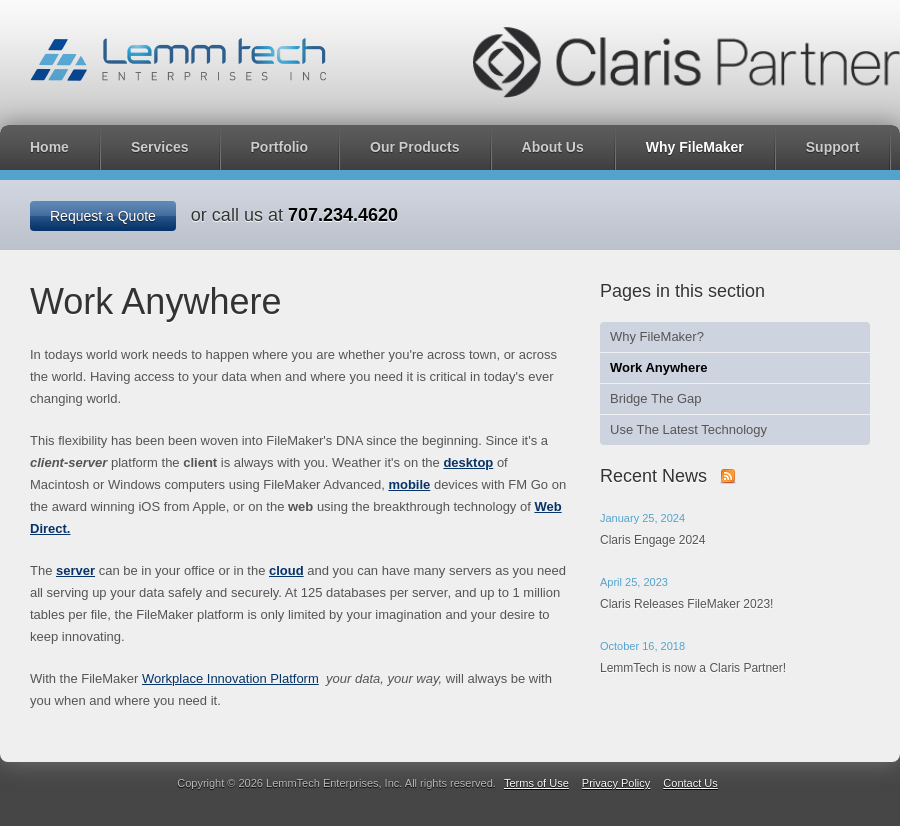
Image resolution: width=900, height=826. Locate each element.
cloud (286, 570)
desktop (468, 462)
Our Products (414, 147)
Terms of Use (536, 783)
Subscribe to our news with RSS (728, 476)
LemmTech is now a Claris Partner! (693, 668)
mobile (409, 484)
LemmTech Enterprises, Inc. (178, 60)
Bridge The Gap (656, 398)
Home (49, 147)
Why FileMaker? (657, 336)
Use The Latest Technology (688, 429)
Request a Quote (103, 216)
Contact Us (690, 783)
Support (833, 147)
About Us (553, 147)
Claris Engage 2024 (652, 540)
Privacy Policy (616, 783)
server (75, 570)
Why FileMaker (695, 147)
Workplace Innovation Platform (230, 678)
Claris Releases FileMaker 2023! (686, 604)
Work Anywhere (659, 367)
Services (160, 147)
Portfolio (280, 147)
